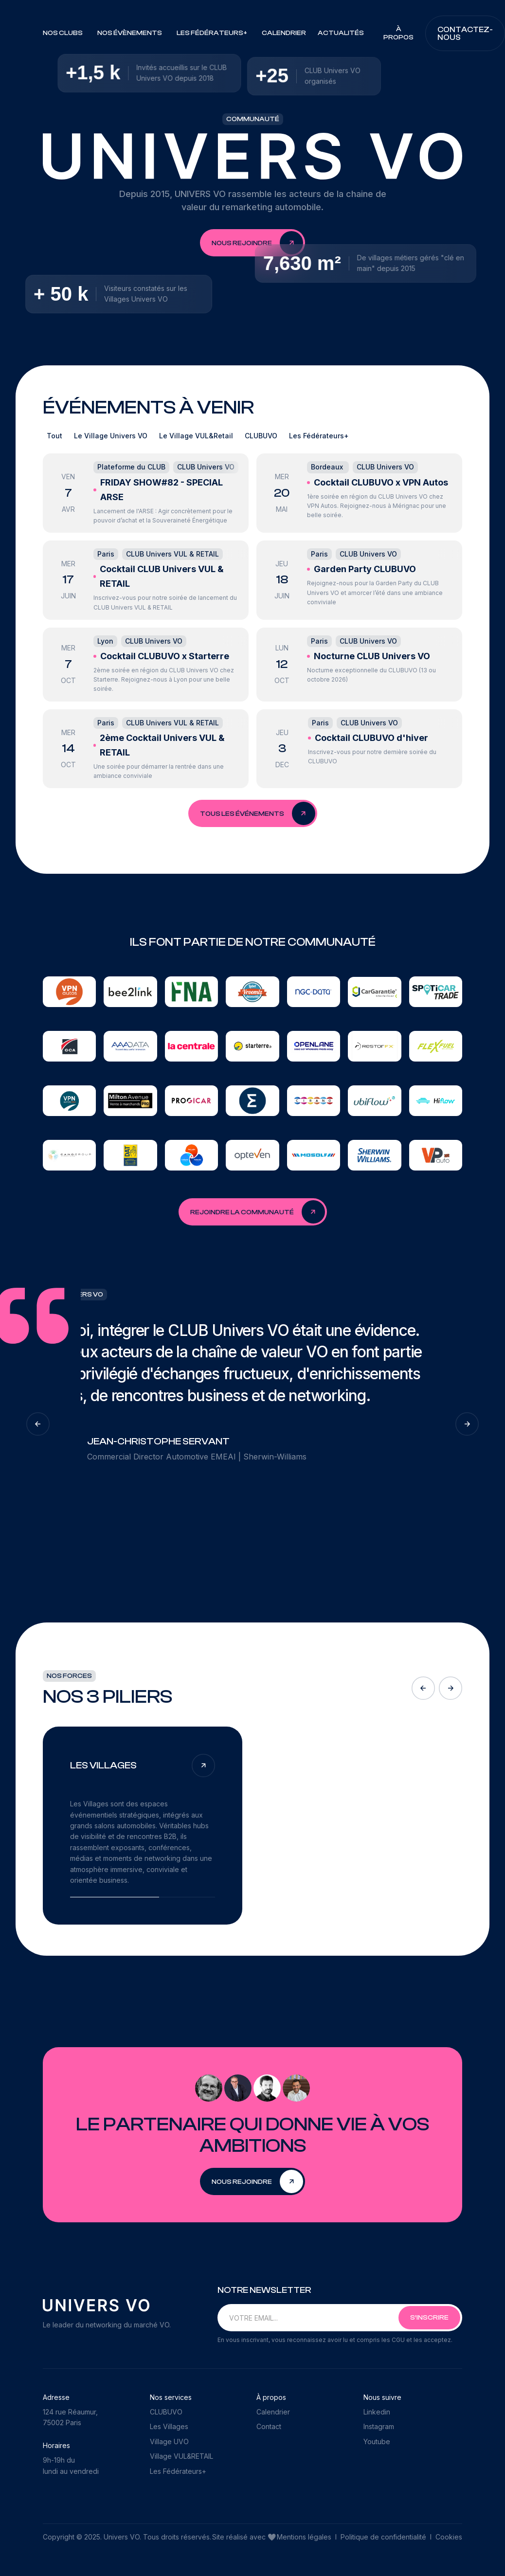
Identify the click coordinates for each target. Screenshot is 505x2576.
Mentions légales (305, 2537)
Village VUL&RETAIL (181, 2456)
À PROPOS (398, 33)
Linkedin (376, 2412)
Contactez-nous (465, 33)
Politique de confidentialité (383, 2537)
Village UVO (169, 2441)
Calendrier (284, 33)
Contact (268, 2426)
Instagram (378, 2426)
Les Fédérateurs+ (178, 2471)
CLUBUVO (166, 2412)
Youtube (376, 2441)
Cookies (448, 2537)
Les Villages (169, 2426)
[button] (64, 33)
